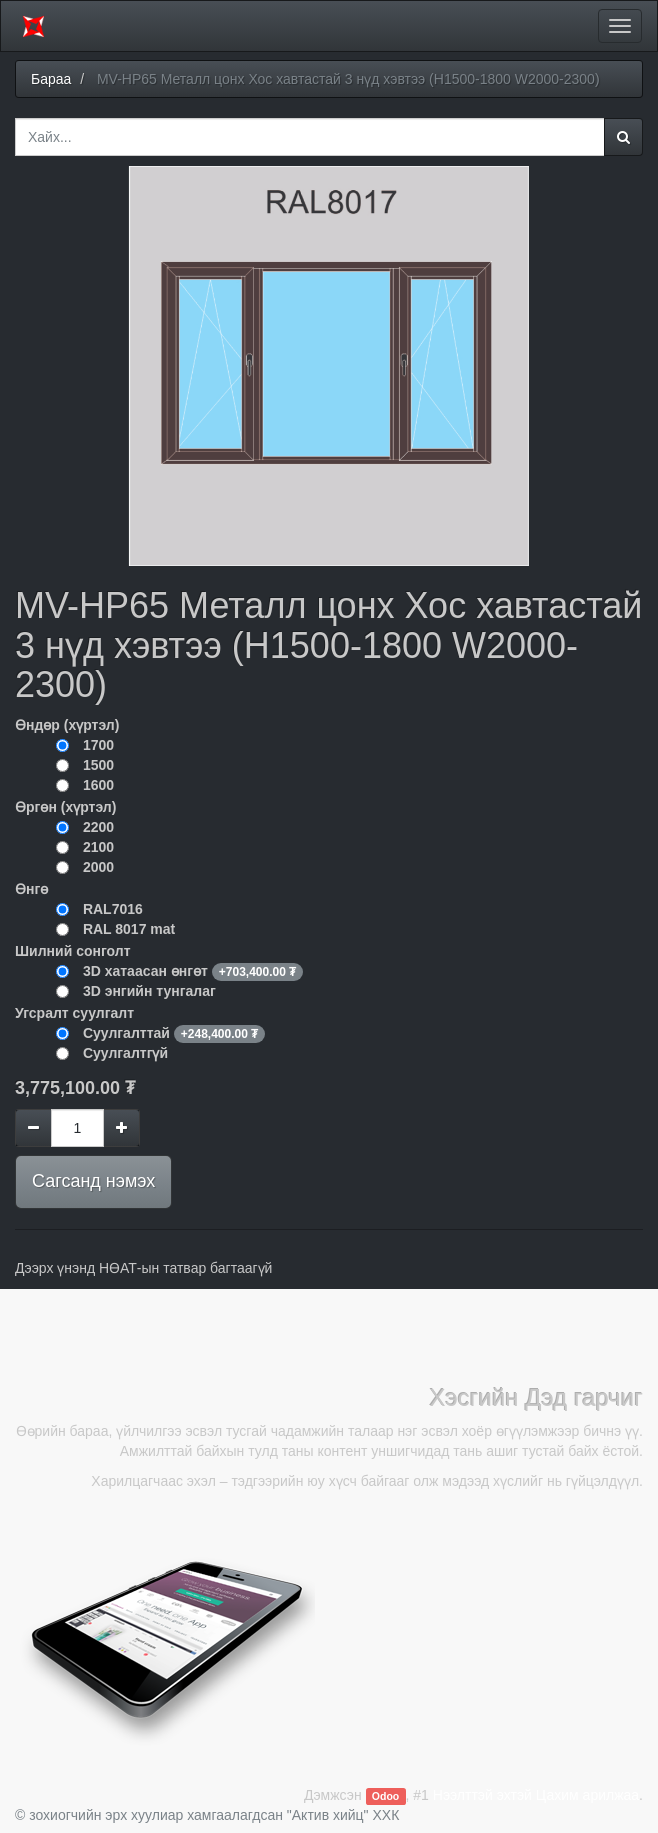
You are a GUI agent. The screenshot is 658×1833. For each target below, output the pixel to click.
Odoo (385, 1796)
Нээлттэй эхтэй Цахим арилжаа (536, 1795)
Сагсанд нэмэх (93, 1181)
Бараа (51, 79)
